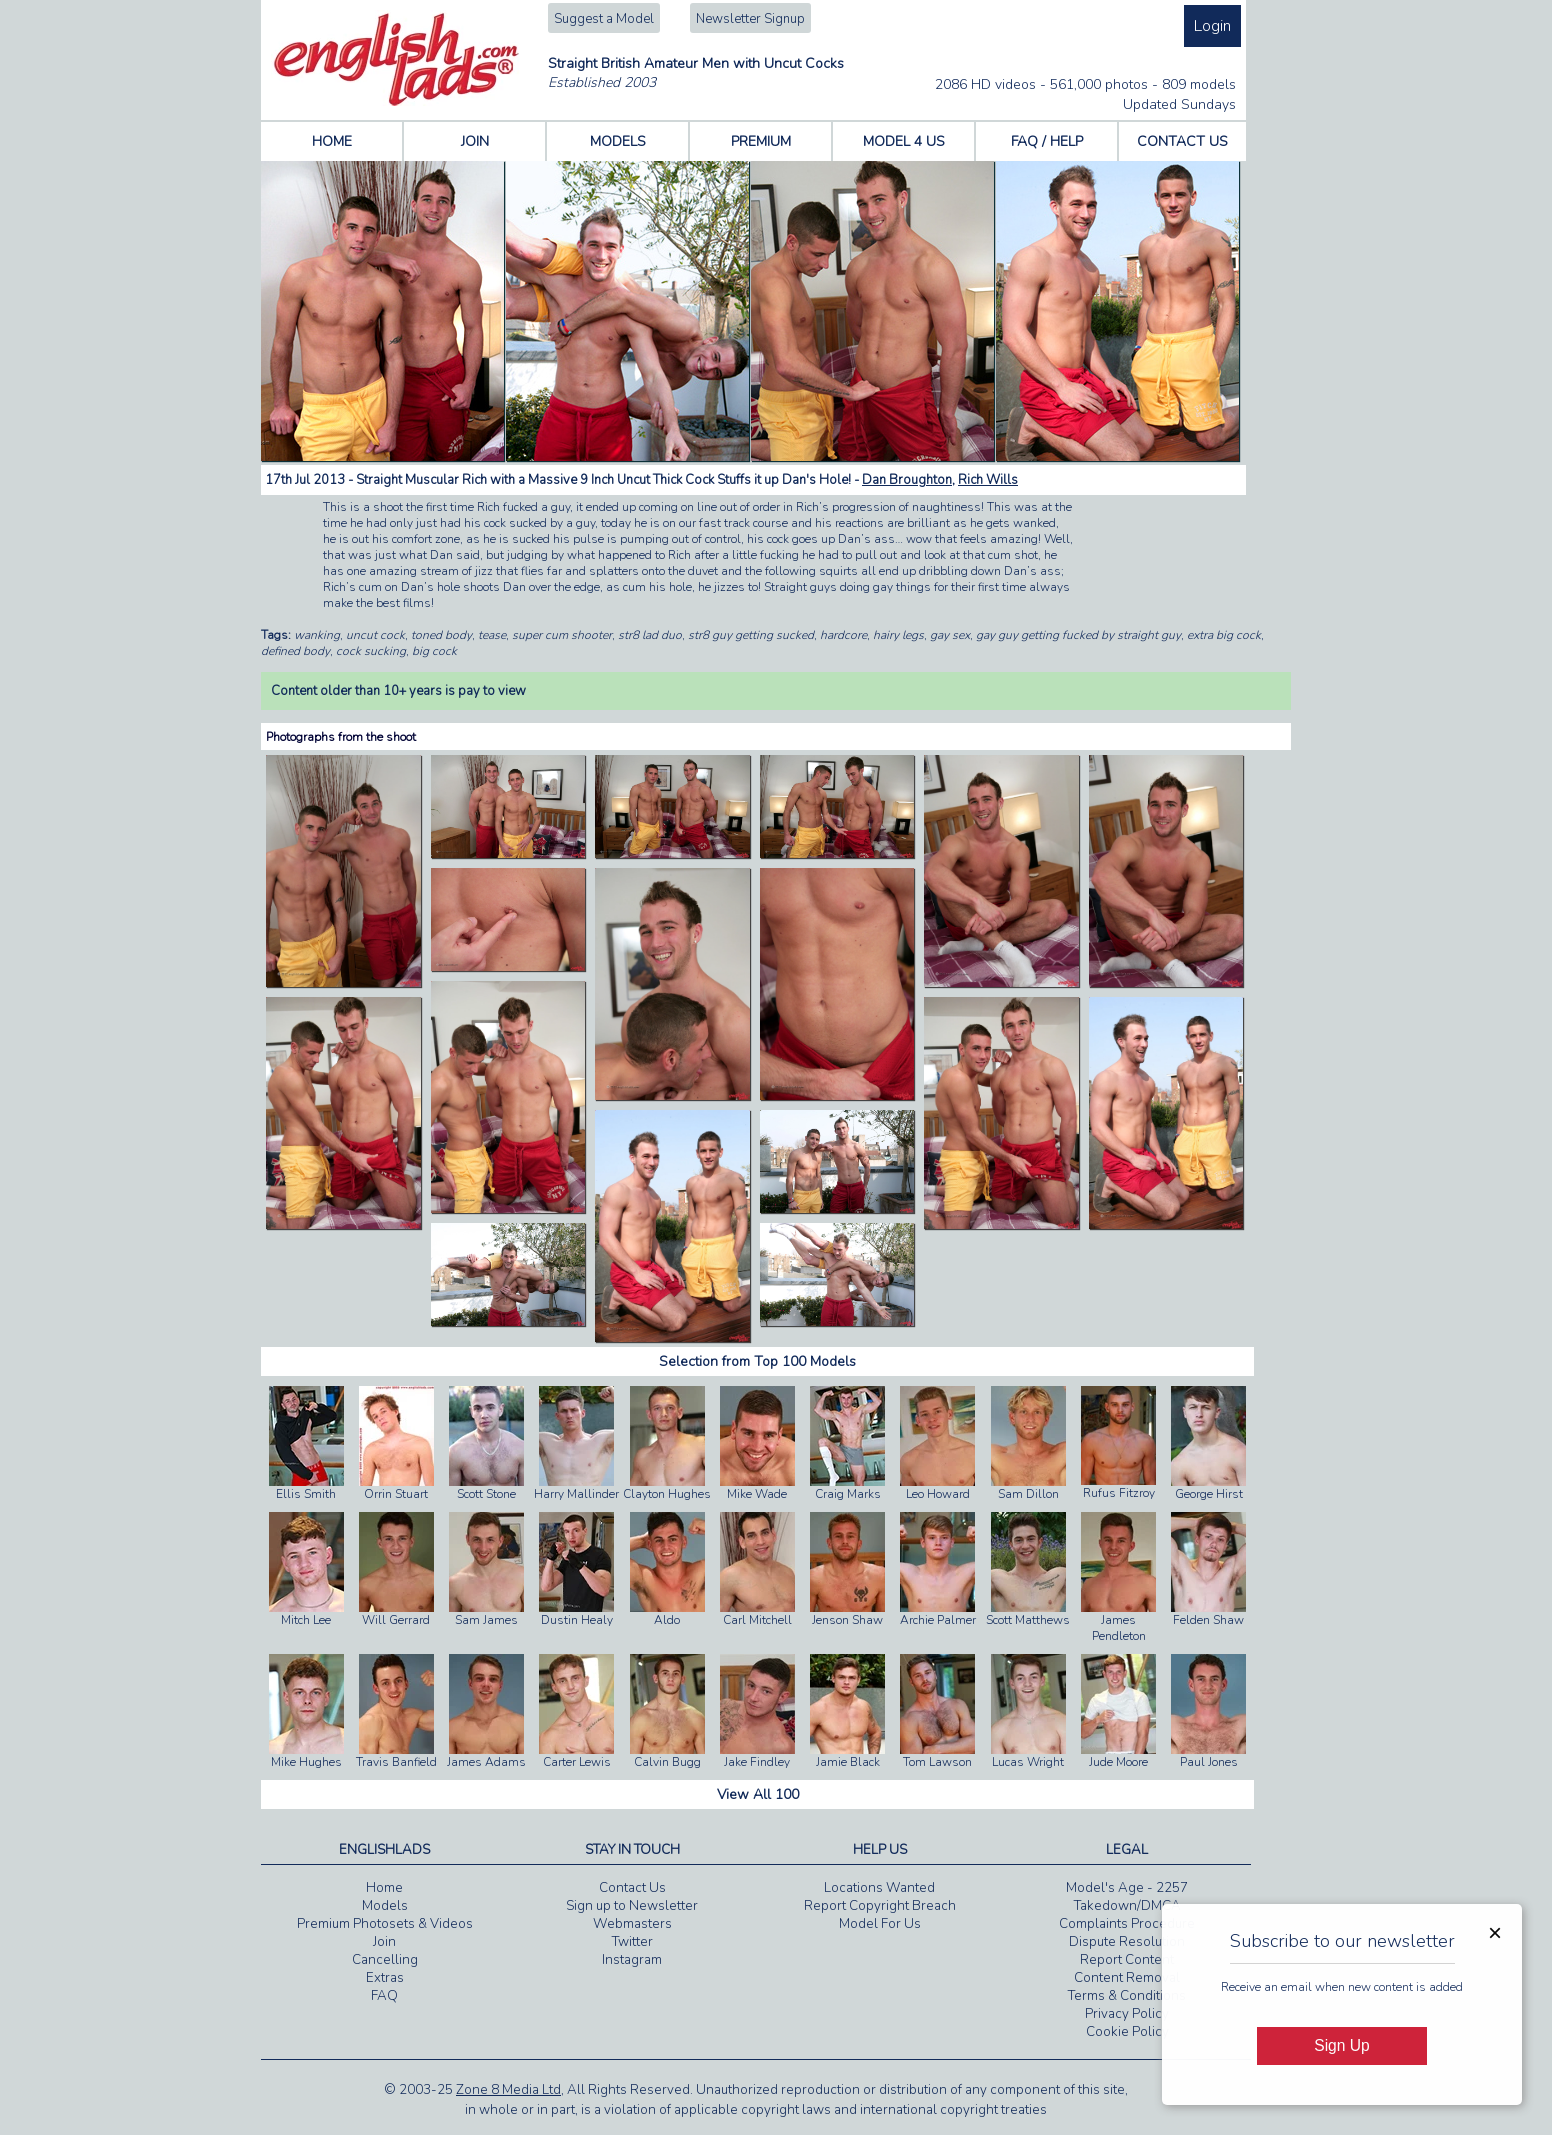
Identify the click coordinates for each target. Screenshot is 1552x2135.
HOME (332, 141)
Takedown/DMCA (1127, 1906)
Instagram (632, 1960)
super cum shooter (562, 635)
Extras (385, 1978)
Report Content (1127, 1960)
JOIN (475, 141)
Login (1212, 26)
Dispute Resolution (1127, 1942)
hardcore (843, 635)
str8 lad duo (650, 635)
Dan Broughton (907, 480)
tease (492, 635)
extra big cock (1224, 635)
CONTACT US (1182, 141)
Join (384, 1942)
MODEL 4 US (904, 141)
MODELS (618, 141)
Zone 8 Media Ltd (508, 2090)
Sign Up (1341, 2045)
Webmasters (632, 1924)
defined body (295, 651)
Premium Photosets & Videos (385, 1924)
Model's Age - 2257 (1127, 1888)
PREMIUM (761, 141)
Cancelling (385, 1960)
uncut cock (375, 635)
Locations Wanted (879, 1888)
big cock (434, 651)
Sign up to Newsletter (632, 1906)
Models (385, 1906)
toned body (441, 635)
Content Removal (1127, 1978)
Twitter (632, 1942)
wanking (317, 635)
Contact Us (632, 1888)
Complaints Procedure (1127, 1924)
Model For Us (880, 1924)
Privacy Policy (1127, 2014)
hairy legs (898, 635)
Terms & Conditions (1127, 1996)
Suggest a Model (604, 19)
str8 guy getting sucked (751, 635)
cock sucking (371, 651)
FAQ (384, 1996)
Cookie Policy (1127, 2032)
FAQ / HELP (1047, 141)
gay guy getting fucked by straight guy (1078, 635)
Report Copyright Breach (880, 1906)
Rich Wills (988, 480)
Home (384, 1888)
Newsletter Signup (750, 19)
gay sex (950, 635)
